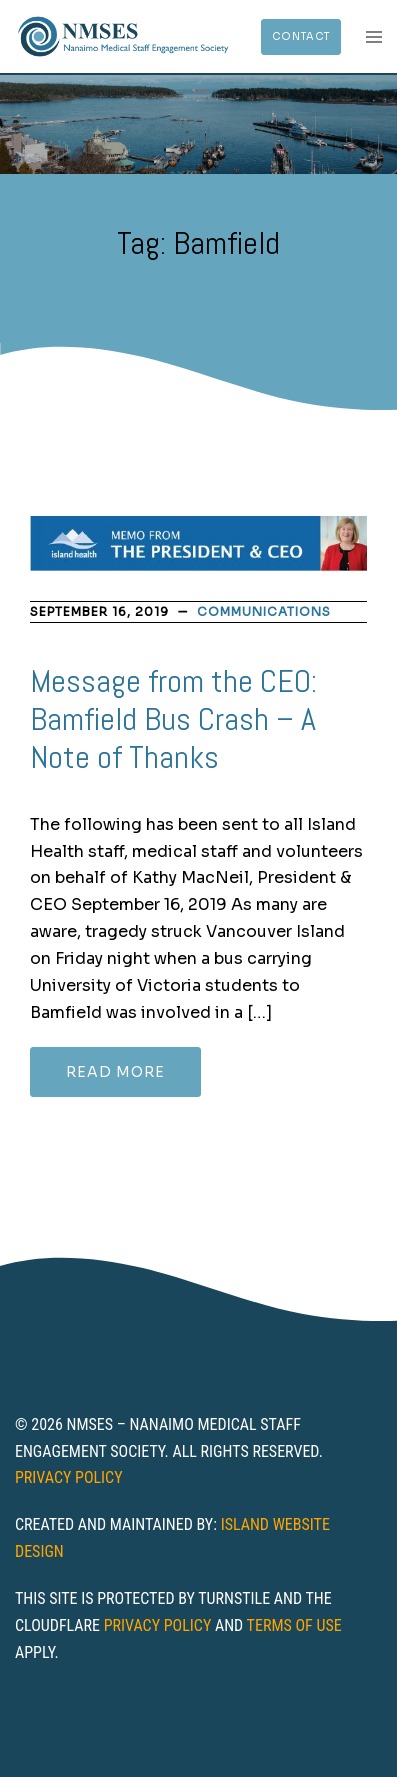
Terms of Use (294, 1625)
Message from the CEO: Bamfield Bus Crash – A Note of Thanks (173, 719)
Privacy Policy (69, 1477)
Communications (264, 611)
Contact (301, 36)
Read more (115, 1072)
